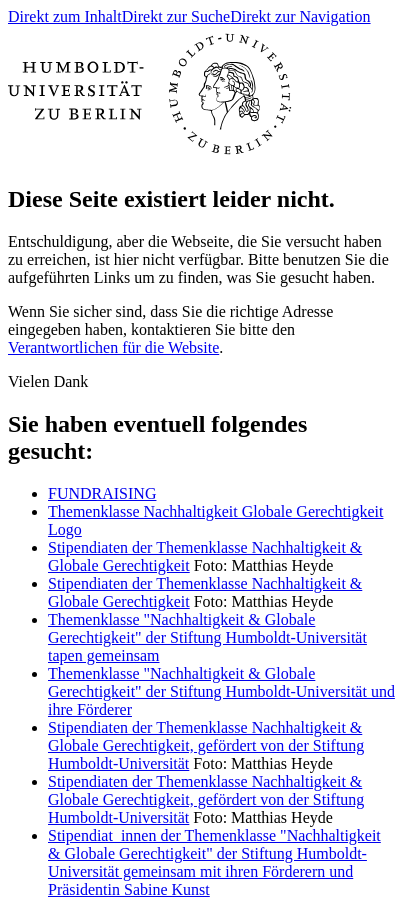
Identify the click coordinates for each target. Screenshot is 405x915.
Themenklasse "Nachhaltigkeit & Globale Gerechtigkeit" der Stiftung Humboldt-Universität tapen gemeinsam (207, 637)
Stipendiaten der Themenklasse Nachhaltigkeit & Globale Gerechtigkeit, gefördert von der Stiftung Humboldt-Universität (206, 745)
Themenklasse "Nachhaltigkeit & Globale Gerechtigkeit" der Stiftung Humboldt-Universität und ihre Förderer (221, 691)
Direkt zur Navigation (300, 16)
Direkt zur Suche (176, 16)
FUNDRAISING (102, 493)
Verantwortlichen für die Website (113, 347)
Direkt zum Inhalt (65, 16)
